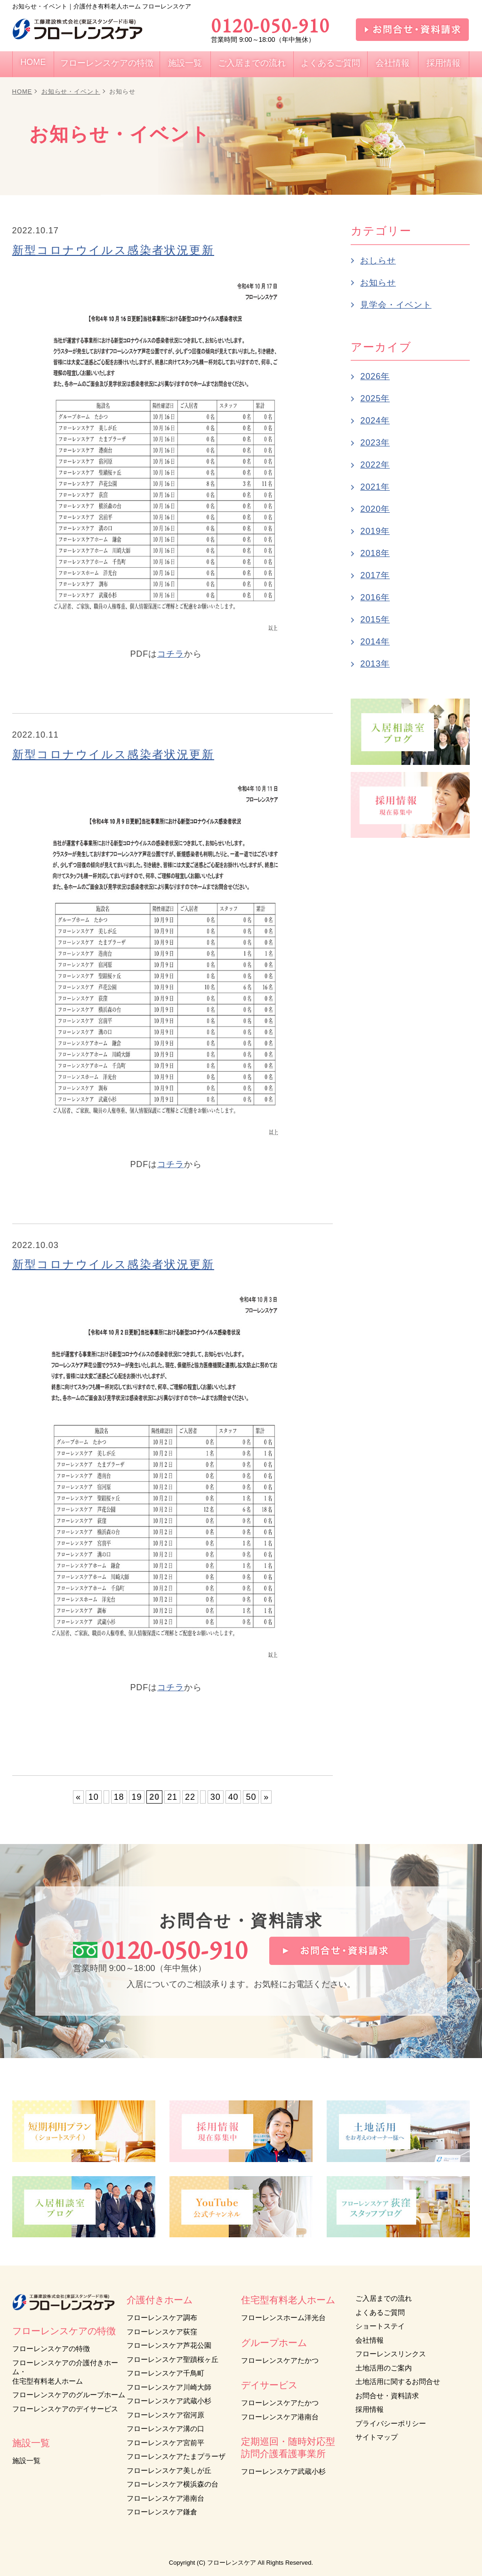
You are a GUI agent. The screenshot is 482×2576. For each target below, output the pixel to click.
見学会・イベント (395, 305)
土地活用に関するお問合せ (397, 2381)
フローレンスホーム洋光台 (283, 2318)
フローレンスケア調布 (162, 2318)
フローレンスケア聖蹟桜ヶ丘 (172, 2359)
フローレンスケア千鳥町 (165, 2373)
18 (119, 1797)
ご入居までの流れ (383, 2298)
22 (190, 1797)
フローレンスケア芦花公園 (169, 2345)
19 (137, 1797)
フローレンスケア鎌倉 (162, 2512)
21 (172, 1797)
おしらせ (378, 260)
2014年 (375, 641)
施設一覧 (26, 2461)
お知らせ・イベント (70, 91)
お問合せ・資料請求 (387, 2396)
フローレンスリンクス (390, 2354)
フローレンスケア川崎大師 (169, 2387)
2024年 (375, 420)
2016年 (375, 597)
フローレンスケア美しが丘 (169, 2470)
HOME (22, 91)
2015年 (375, 619)
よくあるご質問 (380, 2312)
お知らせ (378, 282)
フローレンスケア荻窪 (162, 2332)
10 (93, 1797)
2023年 (375, 442)
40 (233, 1797)
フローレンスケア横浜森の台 (172, 2484)
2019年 (375, 531)
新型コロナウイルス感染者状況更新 (113, 250)
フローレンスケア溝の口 (165, 2429)
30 (215, 1797)
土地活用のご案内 (383, 2368)
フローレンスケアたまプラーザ (176, 2456)
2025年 (375, 398)
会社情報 (369, 2340)
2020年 (375, 509)
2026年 (375, 376)
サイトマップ (376, 2437)
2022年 (375, 464)
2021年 (375, 487)
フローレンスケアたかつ (280, 2360)
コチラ (170, 654)
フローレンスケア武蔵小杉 (169, 2401)
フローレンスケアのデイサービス (65, 2409)
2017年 (375, 575)
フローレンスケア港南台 (165, 2498)
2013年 (375, 663)
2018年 (375, 553)
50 (251, 1797)
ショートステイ (380, 2326)
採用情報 (369, 2409)
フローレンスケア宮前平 (165, 2443)
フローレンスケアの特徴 (51, 2349)
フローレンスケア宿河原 (165, 2415)
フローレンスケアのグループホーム (68, 2395)
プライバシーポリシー (390, 2423)
